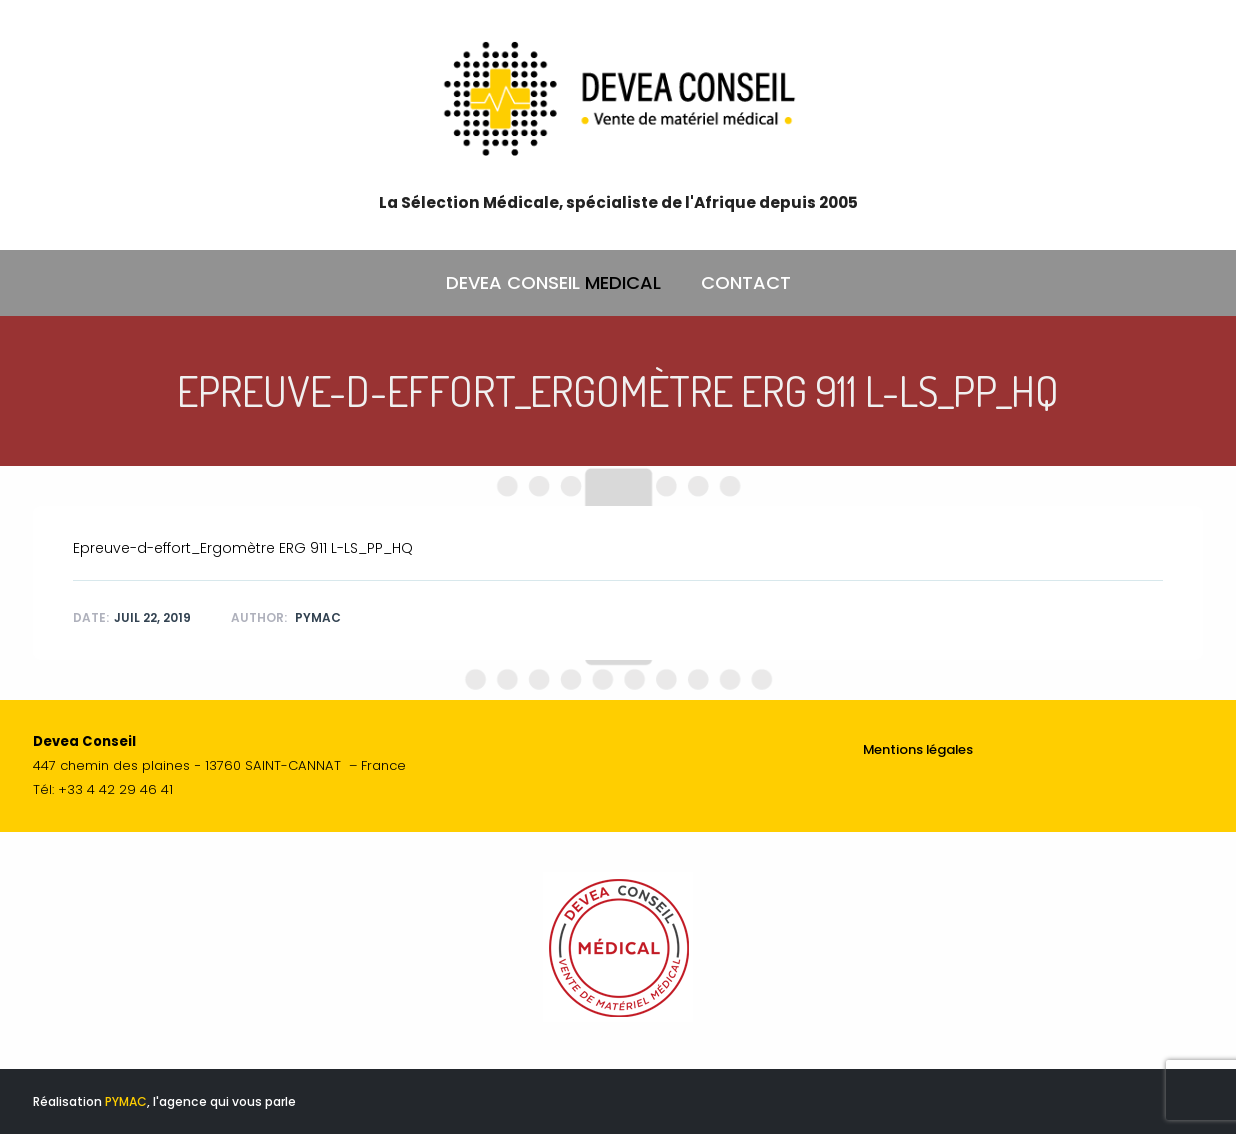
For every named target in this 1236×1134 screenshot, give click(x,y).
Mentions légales (918, 749)
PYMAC (126, 1101)
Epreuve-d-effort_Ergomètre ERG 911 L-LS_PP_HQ (243, 548)
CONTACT (746, 282)
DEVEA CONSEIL (553, 283)
